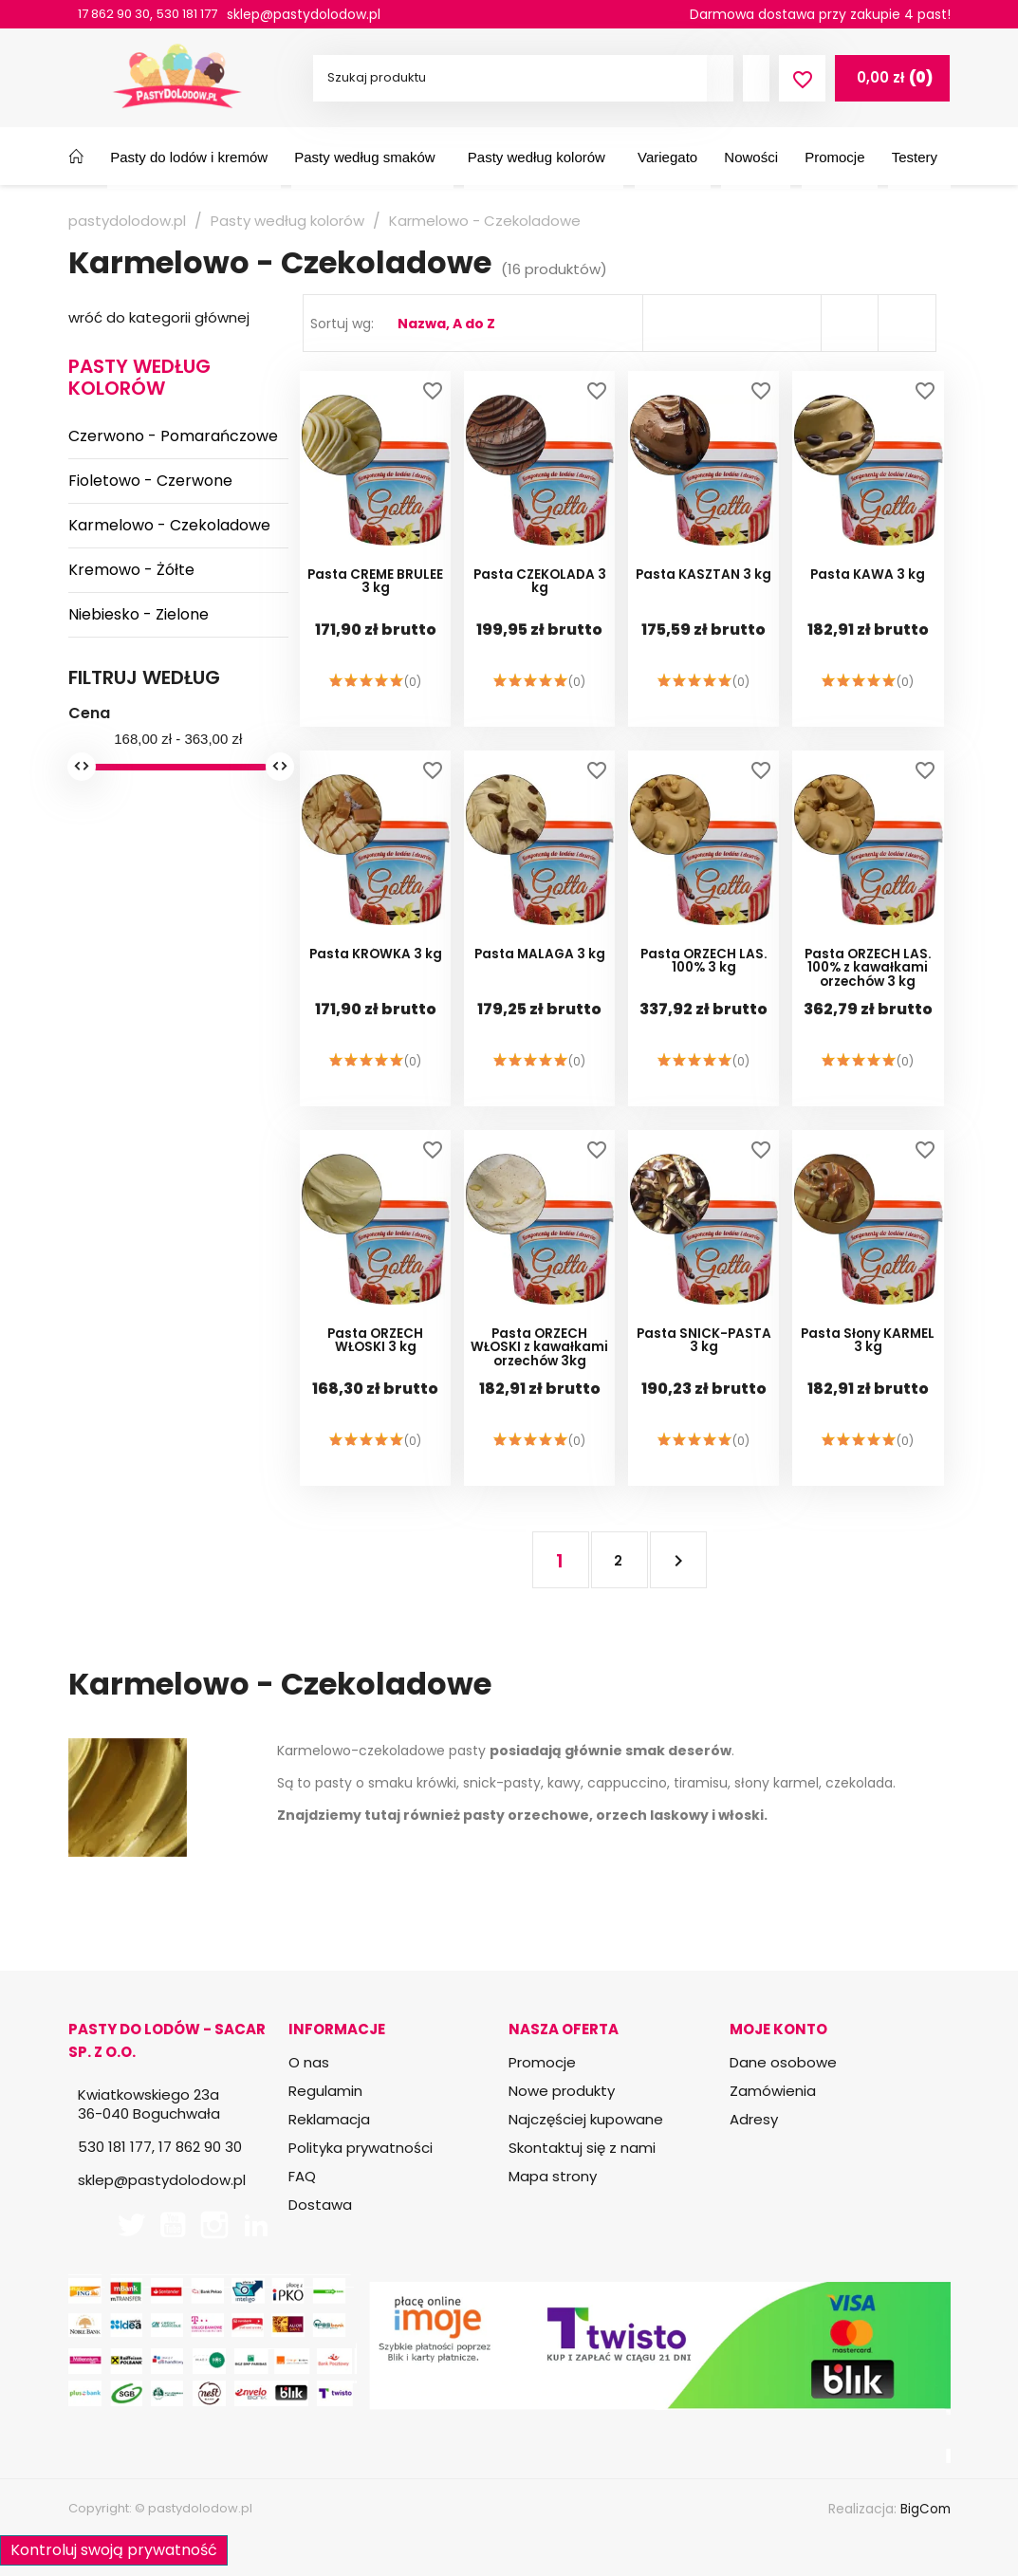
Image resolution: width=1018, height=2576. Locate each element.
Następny (673, 1559)
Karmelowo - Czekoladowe (169, 525)
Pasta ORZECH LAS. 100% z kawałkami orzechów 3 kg (868, 985)
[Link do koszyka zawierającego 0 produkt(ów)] (892, 77)
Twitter (131, 2225)
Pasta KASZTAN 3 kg (704, 592)
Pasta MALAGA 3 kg (539, 972)
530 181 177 (200, 14)
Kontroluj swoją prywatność (113, 2548)
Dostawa (320, 2205)
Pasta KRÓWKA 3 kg (375, 972)
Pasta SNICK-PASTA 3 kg (703, 1359)
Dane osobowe (783, 2062)
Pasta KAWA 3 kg (867, 592)
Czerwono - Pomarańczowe (173, 436)
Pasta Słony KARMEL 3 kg (867, 1359)
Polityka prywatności (360, 2148)
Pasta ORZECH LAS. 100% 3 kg (704, 979)
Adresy (754, 2119)
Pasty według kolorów (139, 377)
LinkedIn (256, 2225)
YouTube (173, 2225)
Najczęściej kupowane (586, 2119)
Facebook (89, 2225)
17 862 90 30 (118, 14)
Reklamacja (329, 2119)
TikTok (298, 2225)
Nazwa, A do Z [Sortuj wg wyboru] (446, 323)
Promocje (542, 2062)
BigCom (924, 2508)
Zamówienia (773, 2091)
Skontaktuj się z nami (582, 2148)
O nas (308, 2062)
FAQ (302, 2176)
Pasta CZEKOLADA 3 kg (539, 599)
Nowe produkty (562, 2091)
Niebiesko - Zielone (138, 614)
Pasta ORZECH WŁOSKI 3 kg (375, 1359)
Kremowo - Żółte (131, 570)
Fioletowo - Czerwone (150, 480)
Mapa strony (553, 2176)
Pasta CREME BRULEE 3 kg (375, 599)
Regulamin (325, 2091)
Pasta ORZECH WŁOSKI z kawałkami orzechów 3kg (540, 1365)
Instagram (214, 2225)
